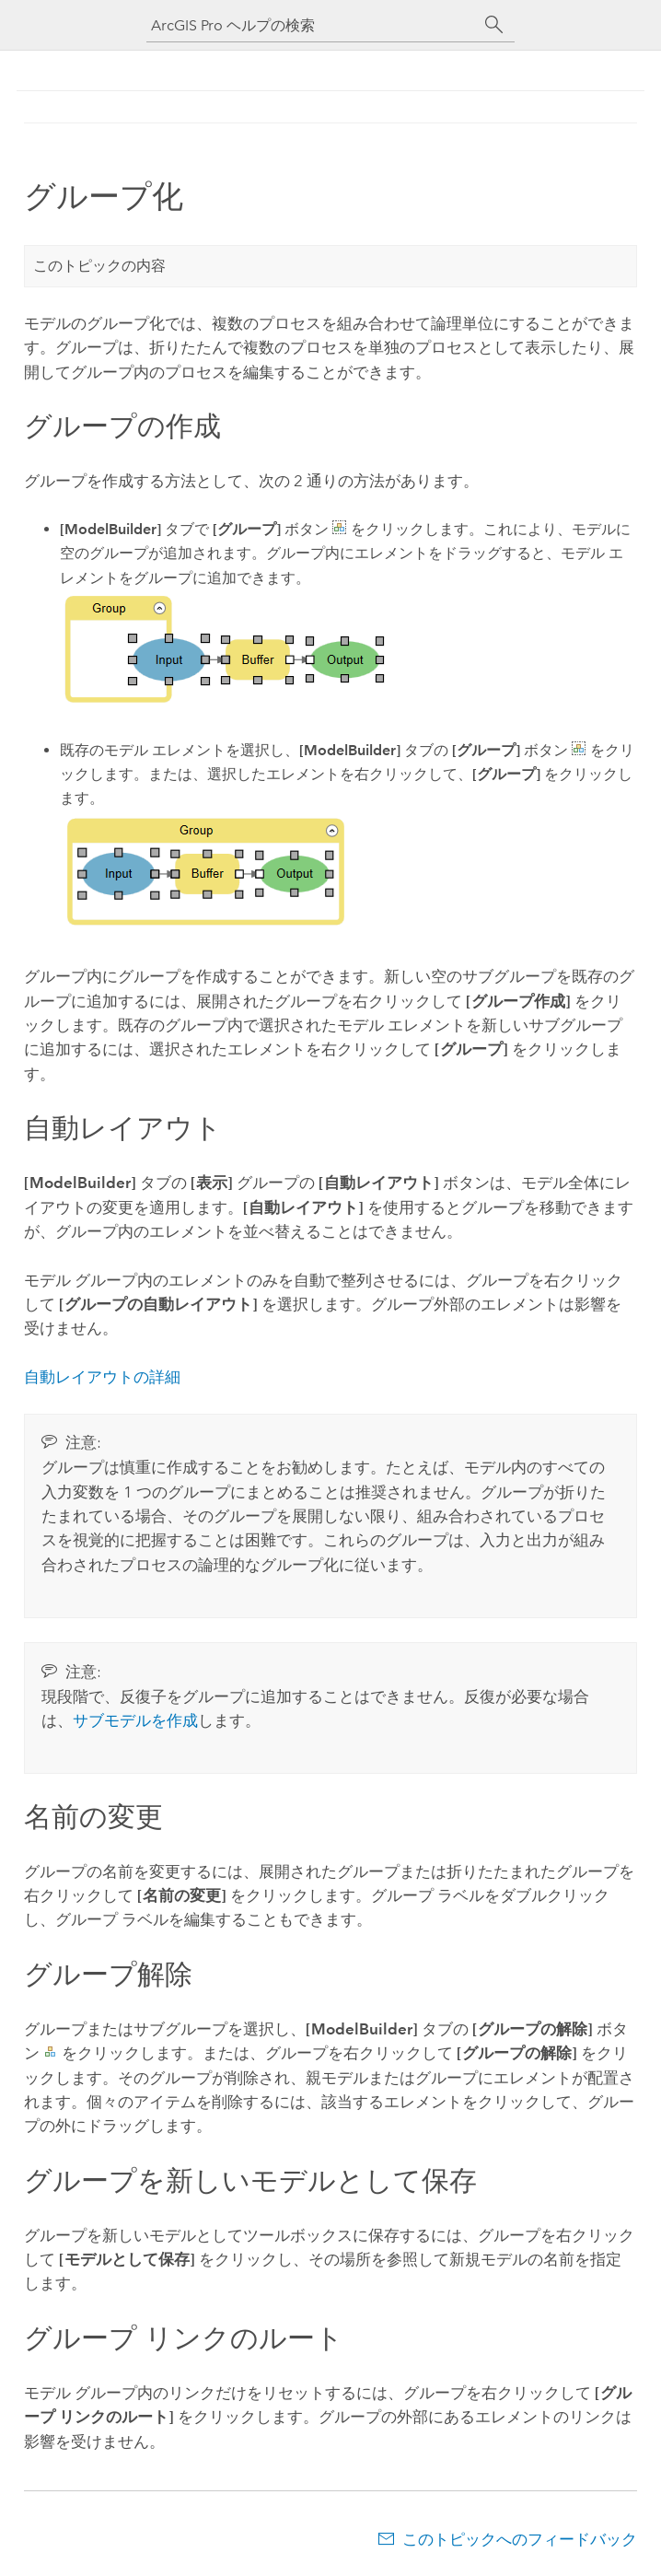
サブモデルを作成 (135, 1720)
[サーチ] (494, 25)
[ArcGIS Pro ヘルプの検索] (312, 25)
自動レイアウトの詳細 (102, 1377)
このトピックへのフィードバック (519, 2539)
